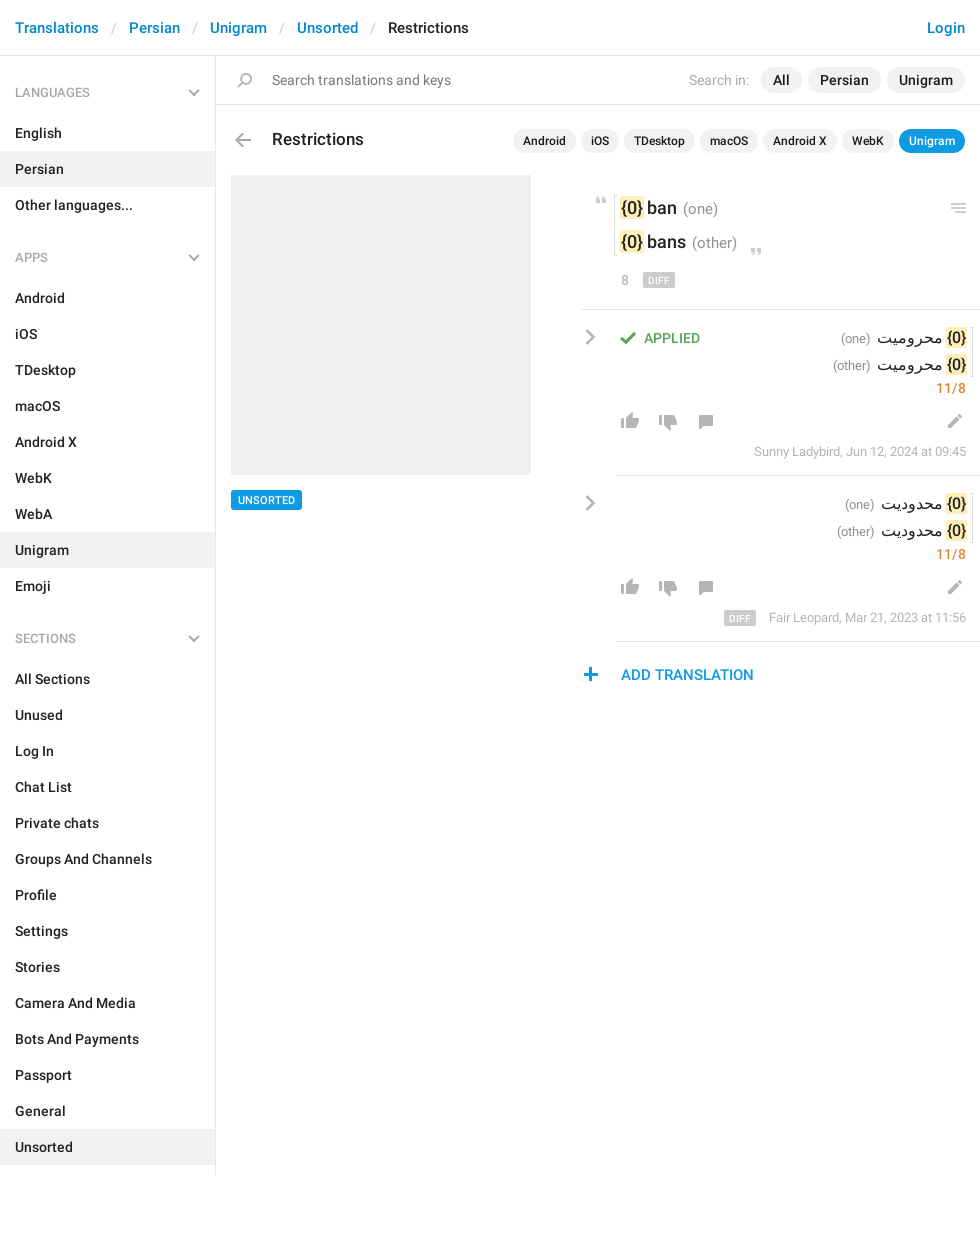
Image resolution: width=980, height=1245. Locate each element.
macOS (729, 141)
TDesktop (659, 141)
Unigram (238, 28)
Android (544, 141)
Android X (800, 141)
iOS (600, 141)
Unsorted (327, 28)
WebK (868, 141)
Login (946, 28)
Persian (154, 28)
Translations (57, 28)
